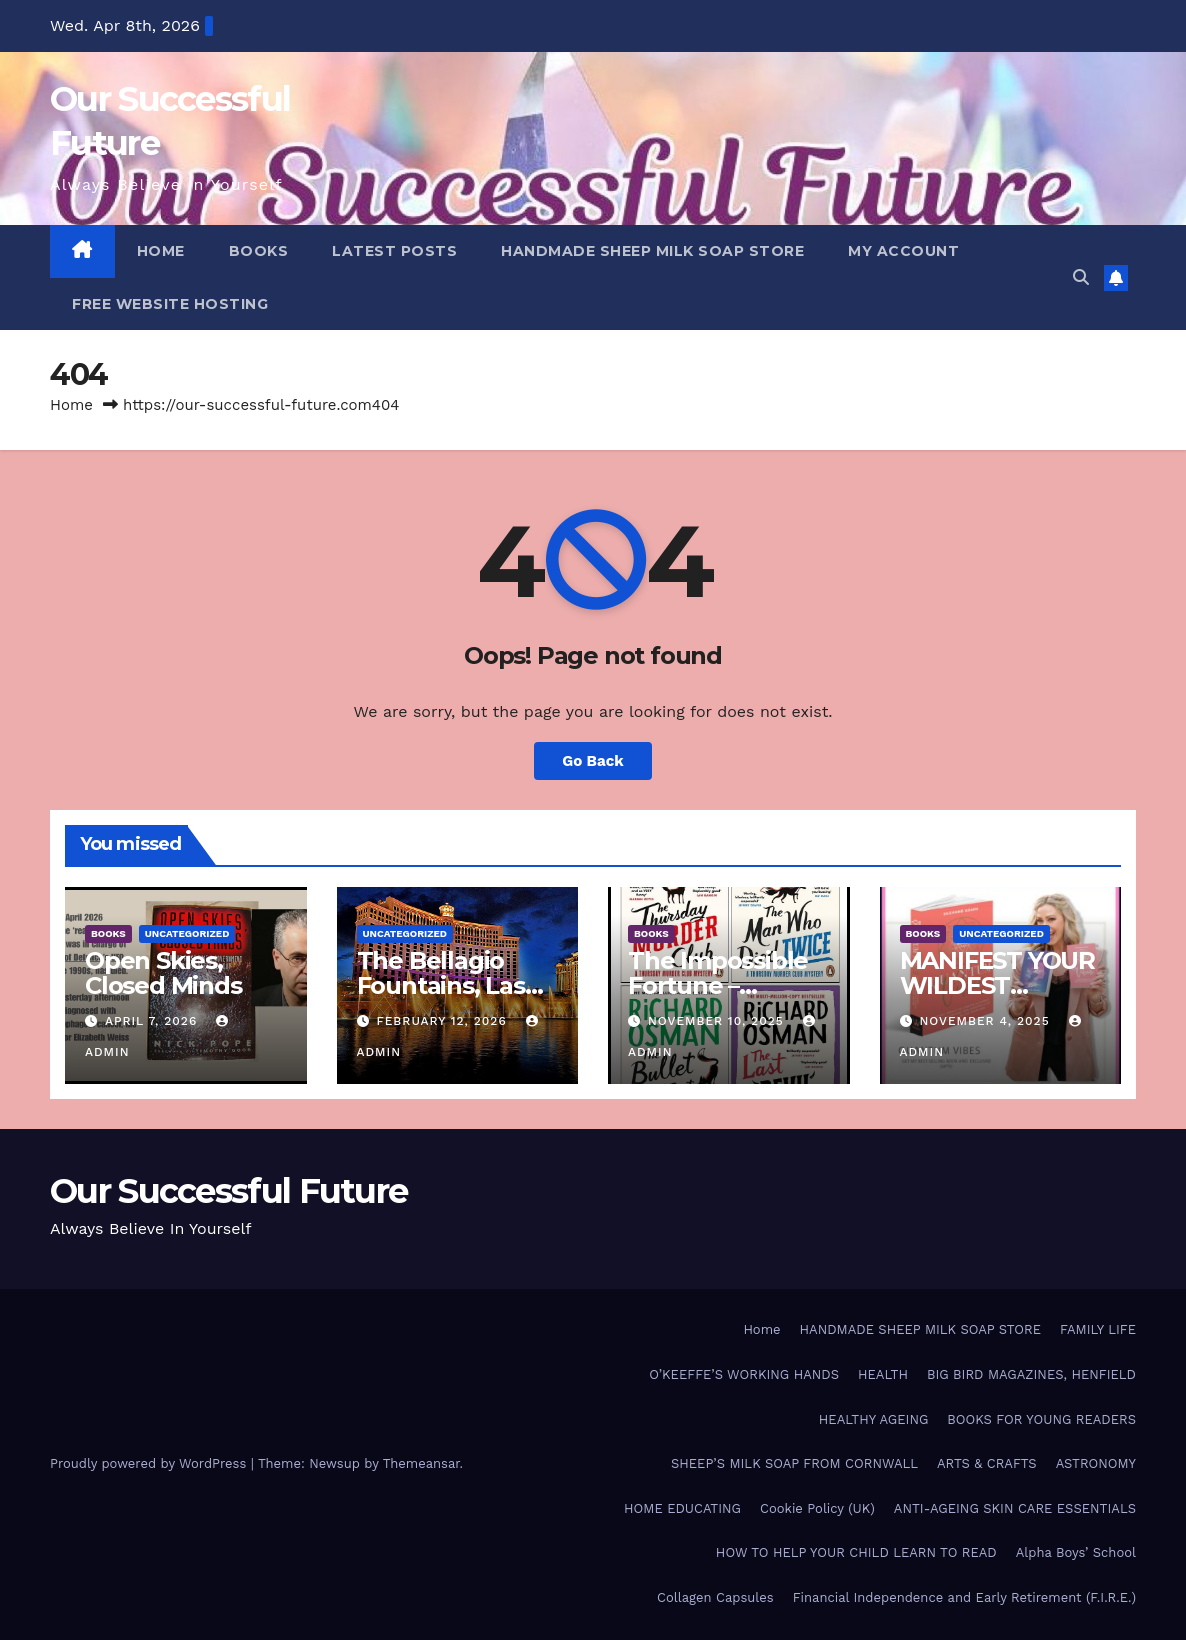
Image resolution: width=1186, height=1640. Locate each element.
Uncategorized (187, 933)
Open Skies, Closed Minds (163, 973)
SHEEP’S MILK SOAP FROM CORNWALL (794, 1463)
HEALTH (883, 1374)
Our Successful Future (228, 1191)
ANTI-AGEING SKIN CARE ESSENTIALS (1015, 1508)
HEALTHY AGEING (874, 1419)
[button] (1081, 277)
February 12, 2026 (443, 1021)
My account (903, 251)
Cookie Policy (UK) (817, 1508)
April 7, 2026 (153, 1021)
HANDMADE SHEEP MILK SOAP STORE (652, 251)
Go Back (593, 761)
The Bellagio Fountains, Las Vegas (441, 985)
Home (71, 405)
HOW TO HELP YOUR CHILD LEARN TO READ (856, 1552)
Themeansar (421, 1463)
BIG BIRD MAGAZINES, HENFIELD (1031, 1374)
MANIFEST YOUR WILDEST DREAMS (997, 985)
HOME (161, 251)
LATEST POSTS (394, 251)
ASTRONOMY (1096, 1463)
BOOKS (259, 251)
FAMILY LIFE (1098, 1329)
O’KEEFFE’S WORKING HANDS (744, 1374)
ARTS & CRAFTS (987, 1463)
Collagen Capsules (715, 1597)
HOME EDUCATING (682, 1508)
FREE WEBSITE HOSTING (170, 304)
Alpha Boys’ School (1076, 1552)
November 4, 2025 (986, 1021)
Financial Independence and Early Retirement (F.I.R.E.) (964, 1597)
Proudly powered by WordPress (150, 1463)
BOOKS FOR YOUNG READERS (1041, 1419)
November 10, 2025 (718, 1021)
